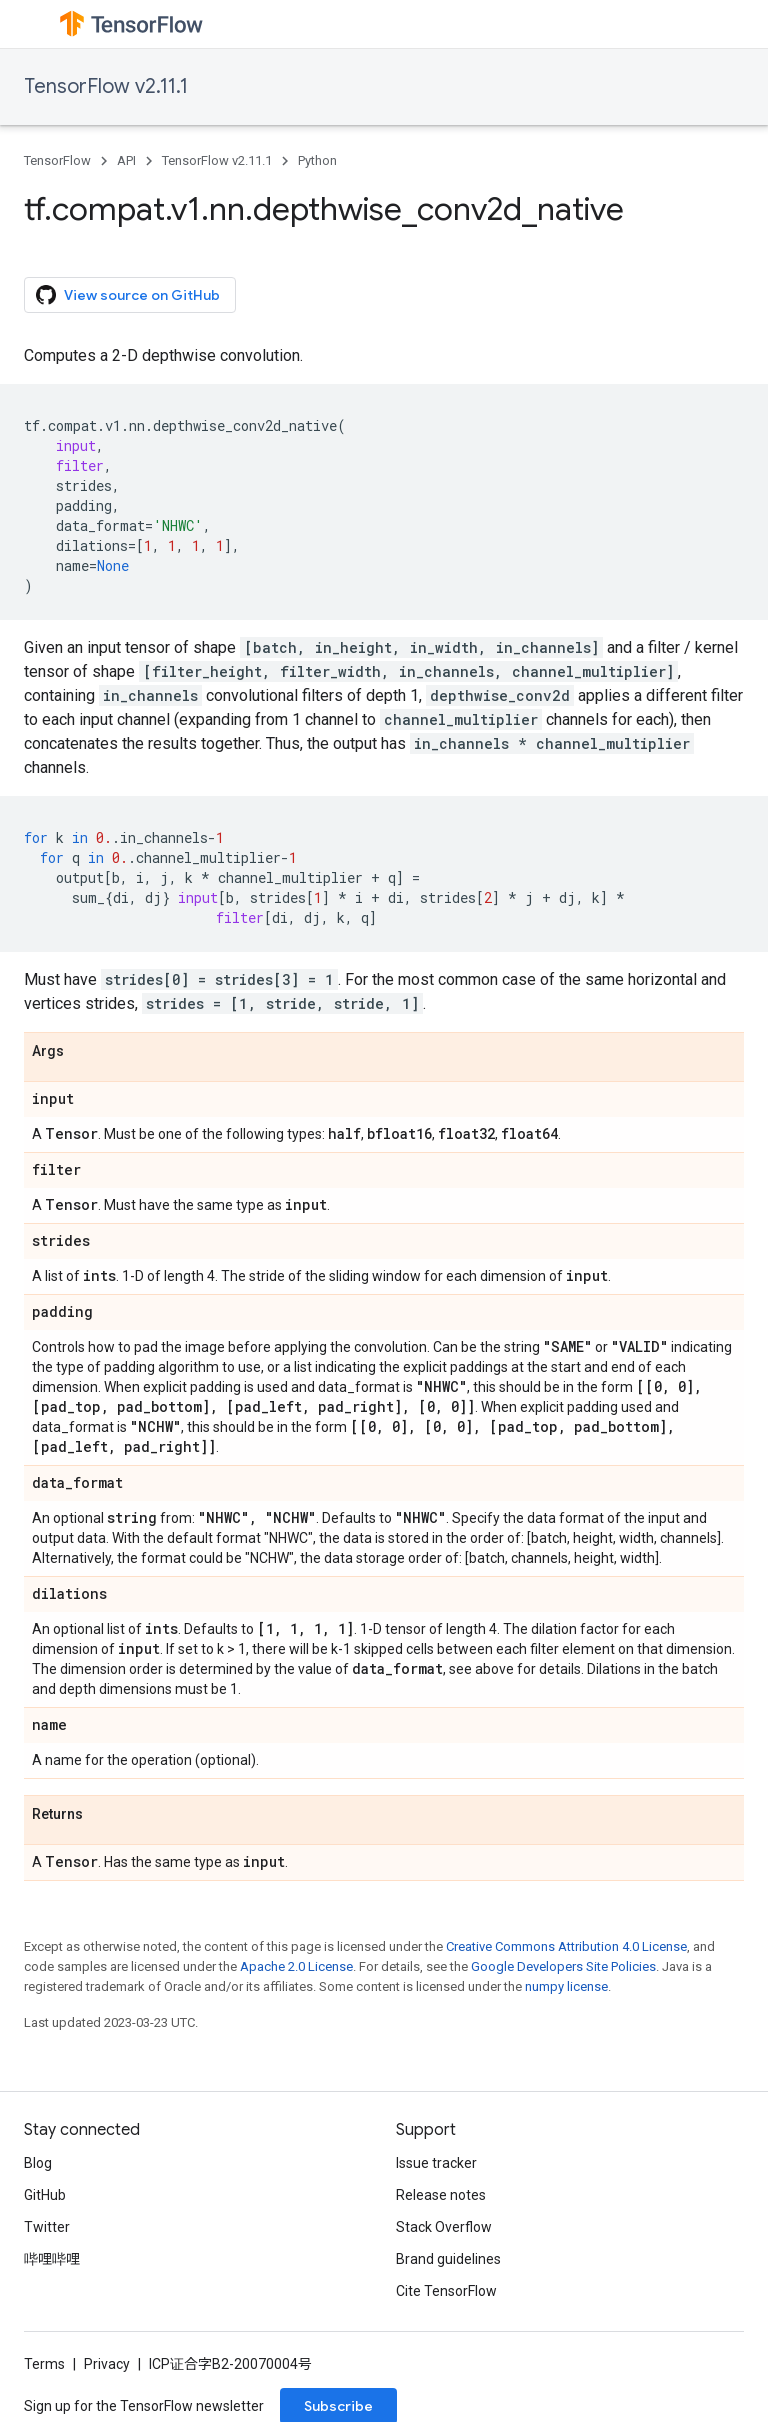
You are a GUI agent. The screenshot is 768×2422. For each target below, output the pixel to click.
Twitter (47, 2227)
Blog (38, 2163)
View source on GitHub (128, 295)
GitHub (45, 2195)
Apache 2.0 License (296, 1966)
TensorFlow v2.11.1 (106, 86)
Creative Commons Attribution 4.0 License (566, 1946)
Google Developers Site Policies (563, 1966)
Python (317, 160)
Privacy (107, 2364)
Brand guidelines (448, 2259)
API (126, 160)
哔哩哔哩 (52, 2259)
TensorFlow (57, 160)
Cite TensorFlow (446, 2291)
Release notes (441, 2195)
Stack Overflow (444, 2227)
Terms (44, 2364)
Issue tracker (436, 2163)
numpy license (566, 1986)
